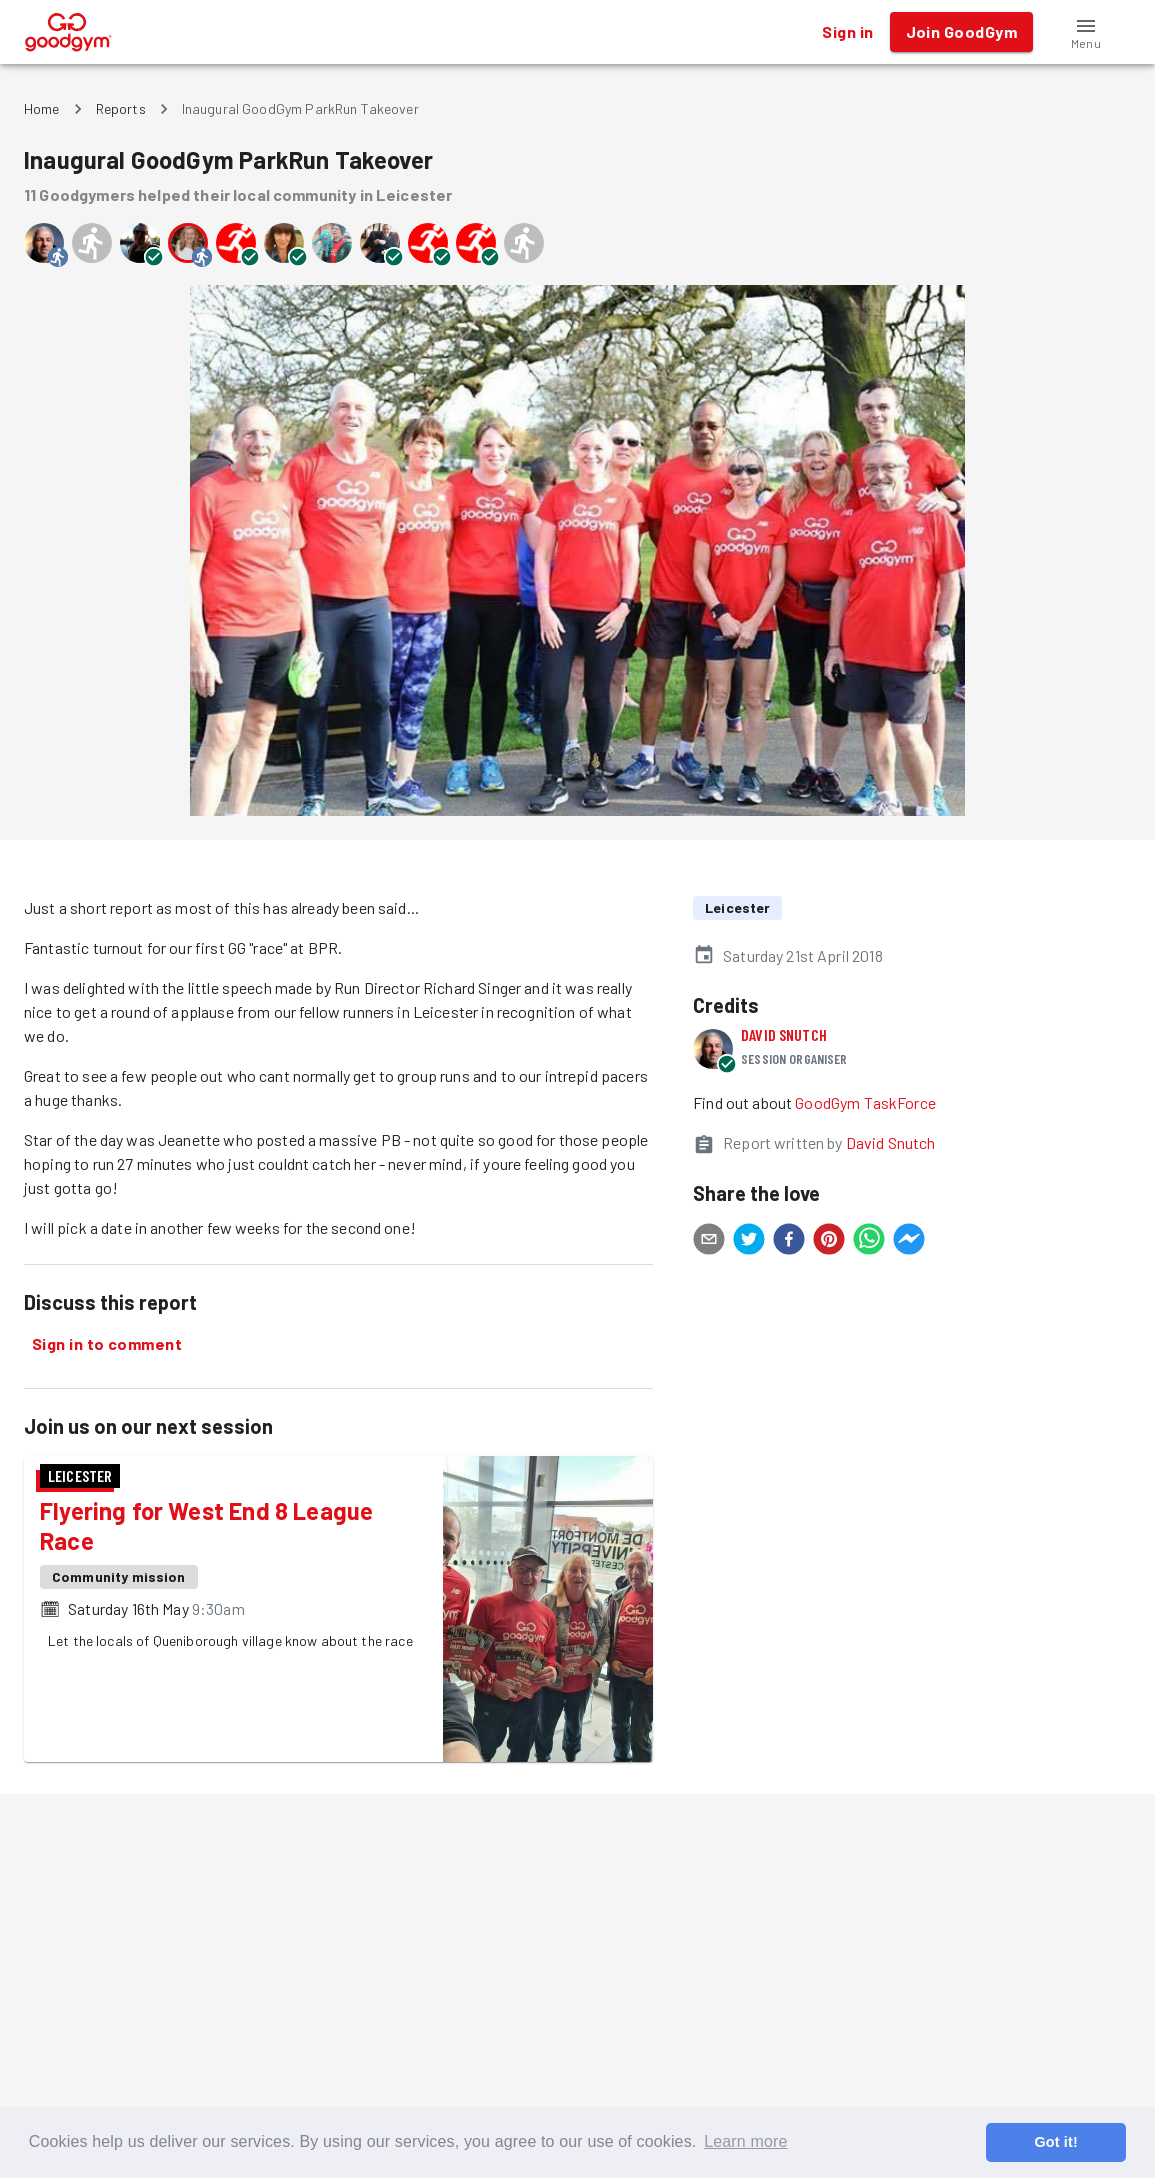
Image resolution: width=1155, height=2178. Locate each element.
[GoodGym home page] (68, 29)
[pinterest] (829, 1242)
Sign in (847, 32)
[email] (709, 1242)
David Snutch (784, 1034)
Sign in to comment (107, 1344)
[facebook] (789, 1242)
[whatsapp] (869, 1242)
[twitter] (749, 1242)
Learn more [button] (745, 2141)
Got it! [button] (1055, 2142)
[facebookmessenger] (909, 1242)
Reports (121, 108)
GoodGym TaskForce (865, 1102)
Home (42, 108)
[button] (1086, 32)
